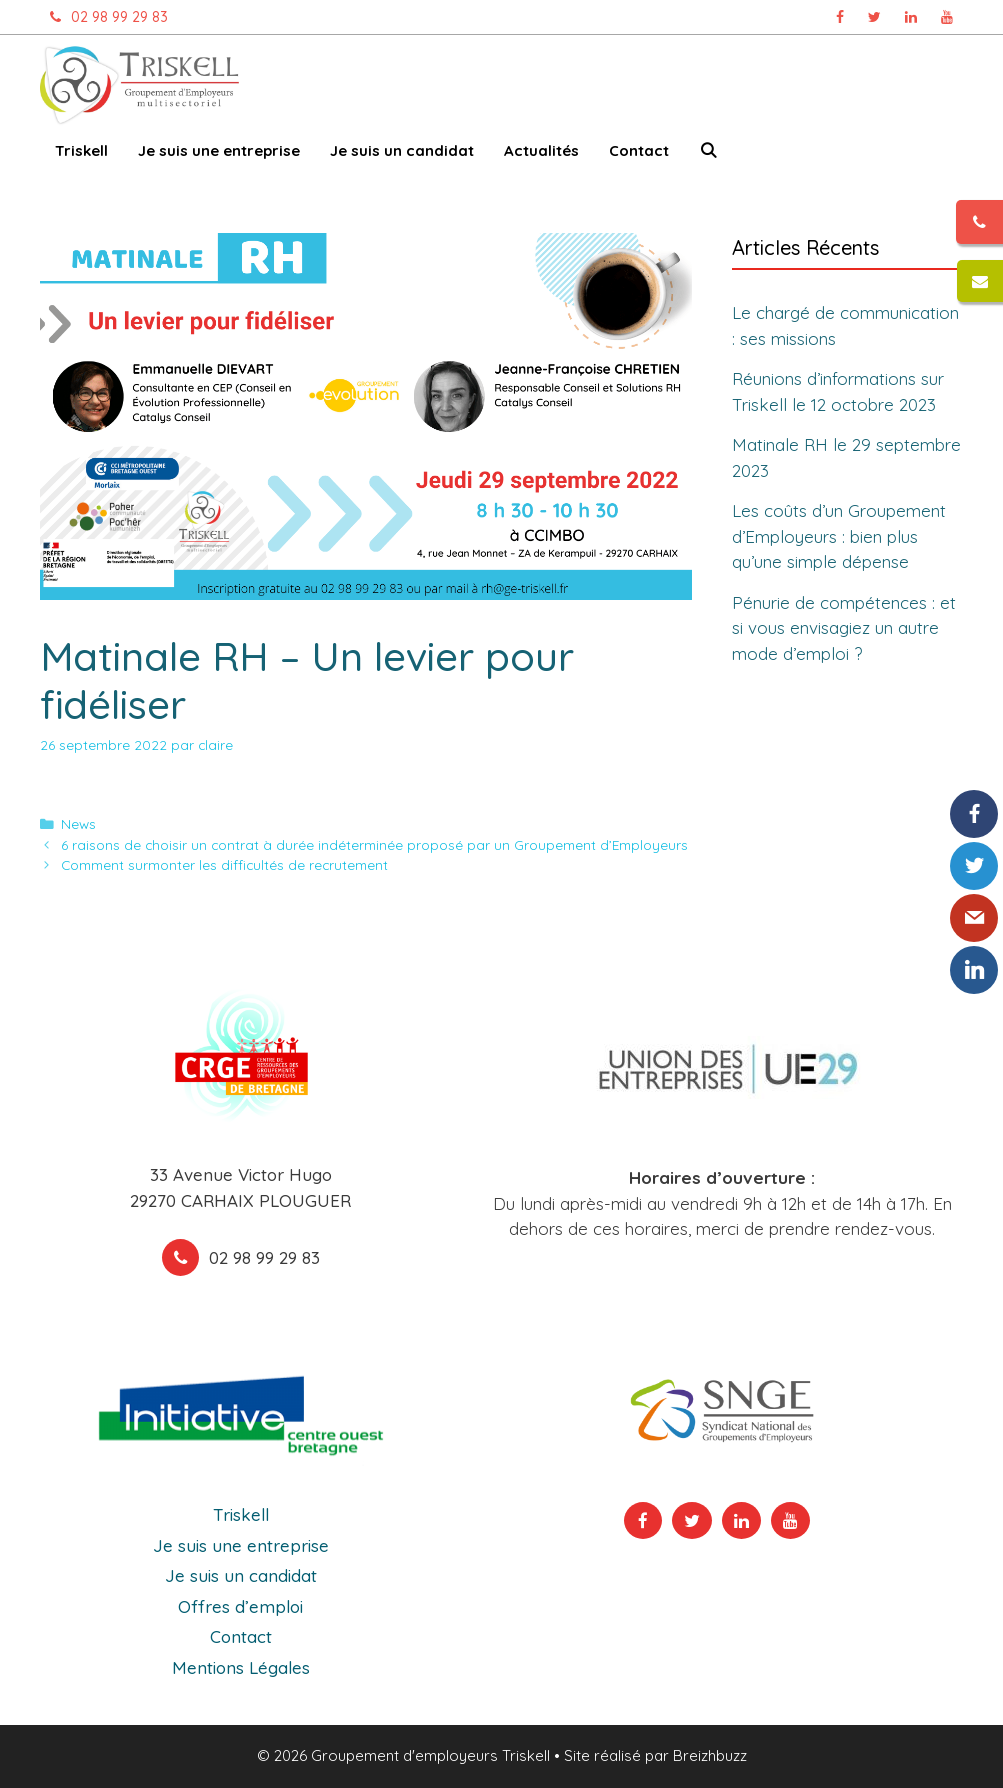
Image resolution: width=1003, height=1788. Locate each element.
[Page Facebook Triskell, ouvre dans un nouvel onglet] (840, 17)
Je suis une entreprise (219, 150)
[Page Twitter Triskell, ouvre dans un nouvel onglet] (874, 17)
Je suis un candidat (402, 150)
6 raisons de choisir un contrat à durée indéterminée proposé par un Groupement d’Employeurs (374, 844)
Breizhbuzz (710, 1755)
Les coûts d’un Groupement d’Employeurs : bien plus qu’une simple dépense (839, 536)
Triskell (81, 150)
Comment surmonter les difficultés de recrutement (224, 864)
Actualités (541, 150)
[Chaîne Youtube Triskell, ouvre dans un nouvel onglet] (947, 17)
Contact (639, 150)
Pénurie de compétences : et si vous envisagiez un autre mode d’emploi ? (844, 628)
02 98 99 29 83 (104, 17)
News (78, 823)
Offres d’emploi (240, 1606)
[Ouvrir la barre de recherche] (708, 154)
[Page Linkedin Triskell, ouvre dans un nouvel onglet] (911, 17)
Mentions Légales (241, 1667)
